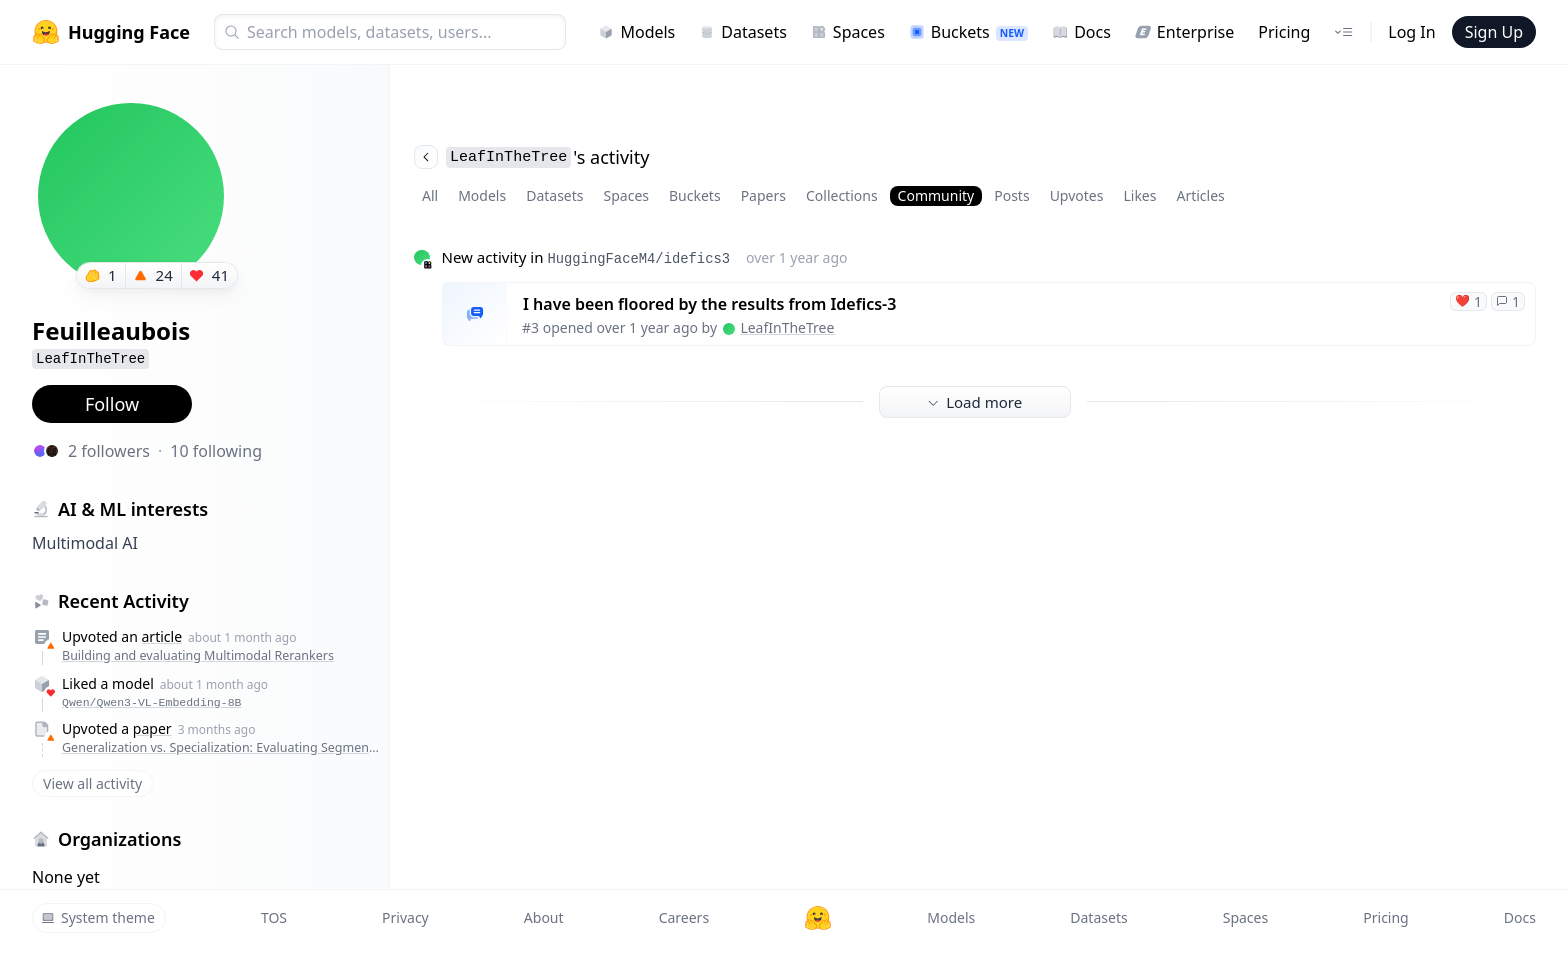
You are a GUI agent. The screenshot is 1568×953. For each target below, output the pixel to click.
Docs (1081, 32)
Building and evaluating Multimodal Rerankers (198, 655)
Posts (1011, 195)
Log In (1411, 32)
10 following (216, 451)
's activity (531, 157)
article (162, 636)
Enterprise (1184, 32)
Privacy (405, 917)
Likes (1139, 195)
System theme (98, 917)
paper (152, 728)
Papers (763, 195)
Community (936, 195)
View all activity (92, 783)
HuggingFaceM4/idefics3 (638, 259)
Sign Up (1494, 32)
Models (636, 32)
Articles (1200, 195)
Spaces (848, 32)
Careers (684, 917)
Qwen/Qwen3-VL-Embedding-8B (151, 702)
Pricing (1284, 32)
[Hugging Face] (818, 918)
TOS (274, 917)
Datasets (743, 32)
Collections (842, 195)
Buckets (968, 32)
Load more (975, 402)
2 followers (109, 451)
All (430, 195)
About (544, 917)
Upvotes (1077, 195)
